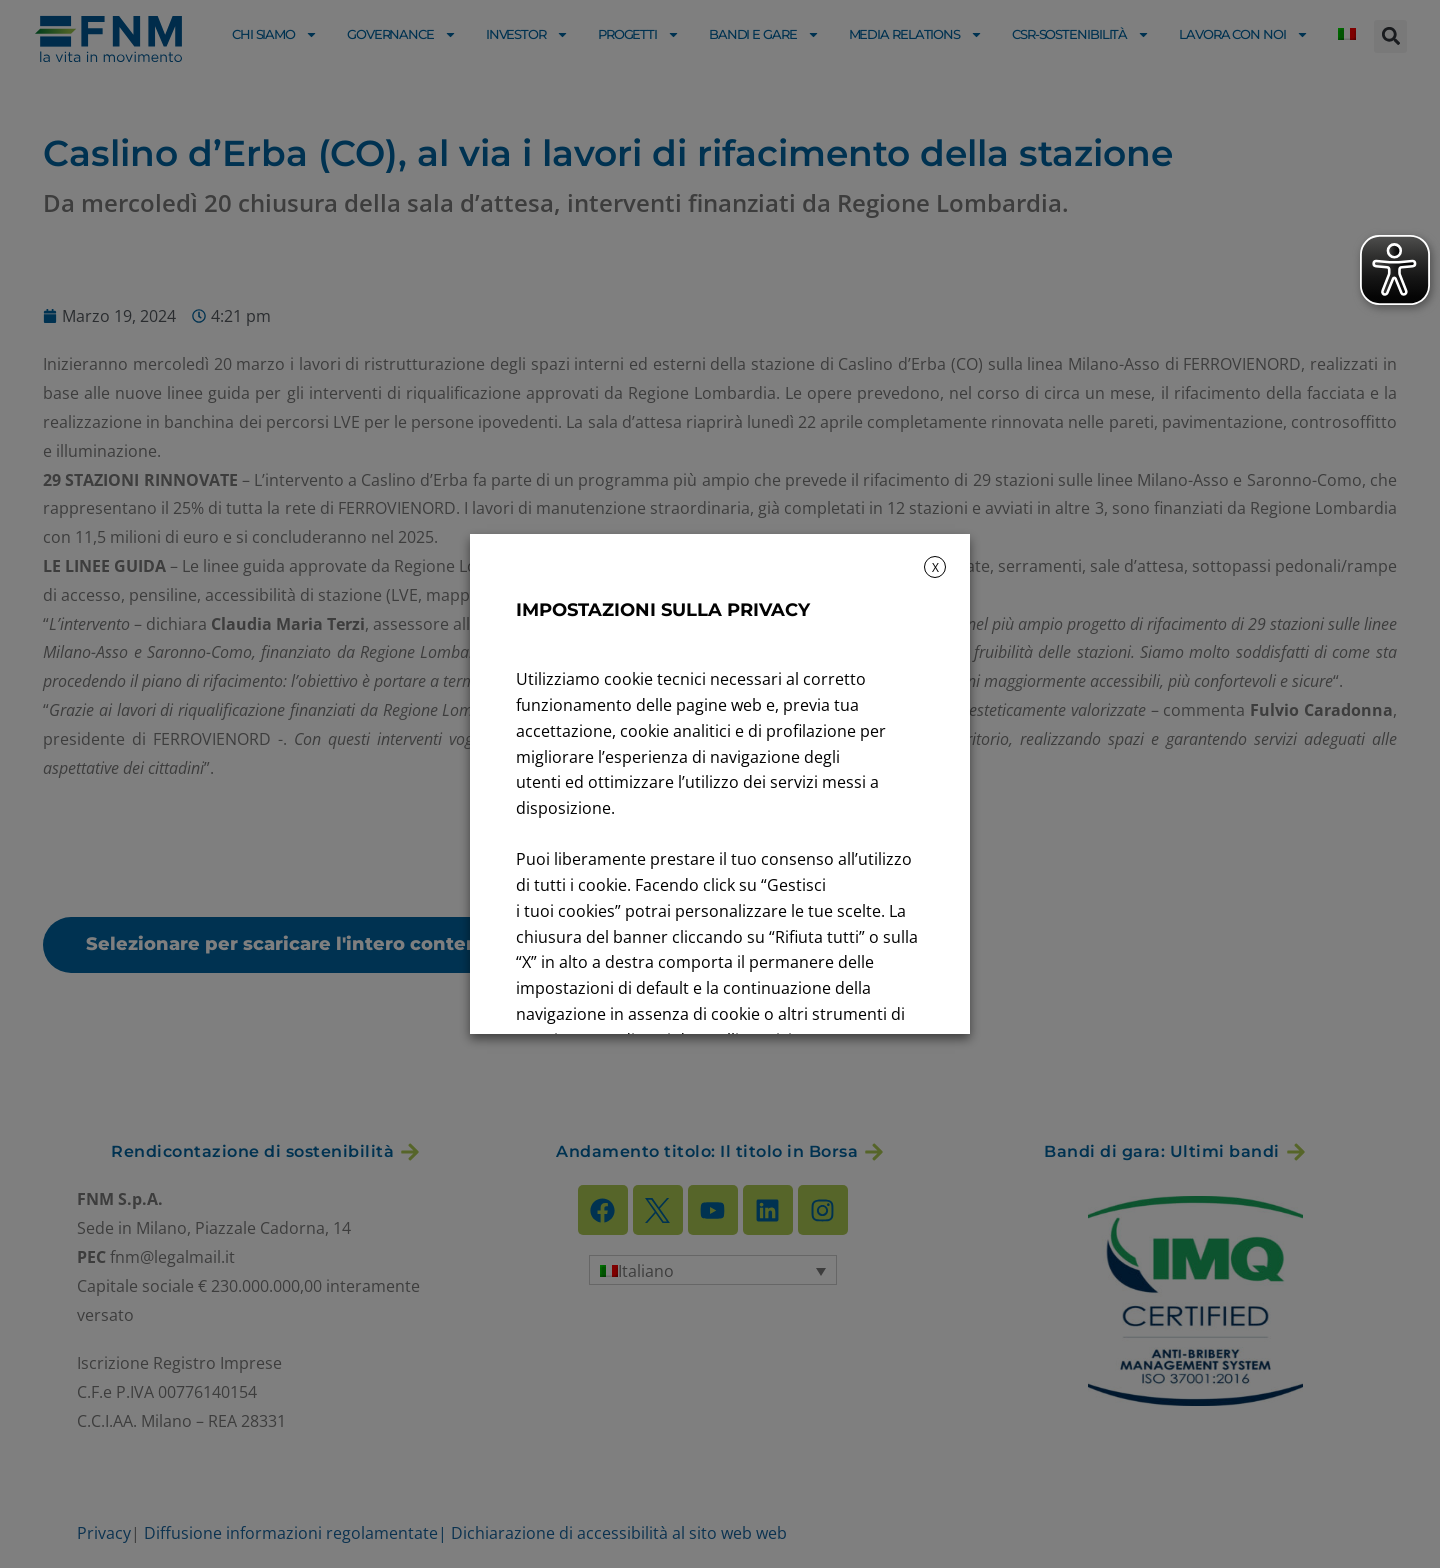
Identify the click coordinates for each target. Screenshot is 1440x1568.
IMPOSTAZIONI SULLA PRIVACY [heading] (663, 610)
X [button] (935, 567)
